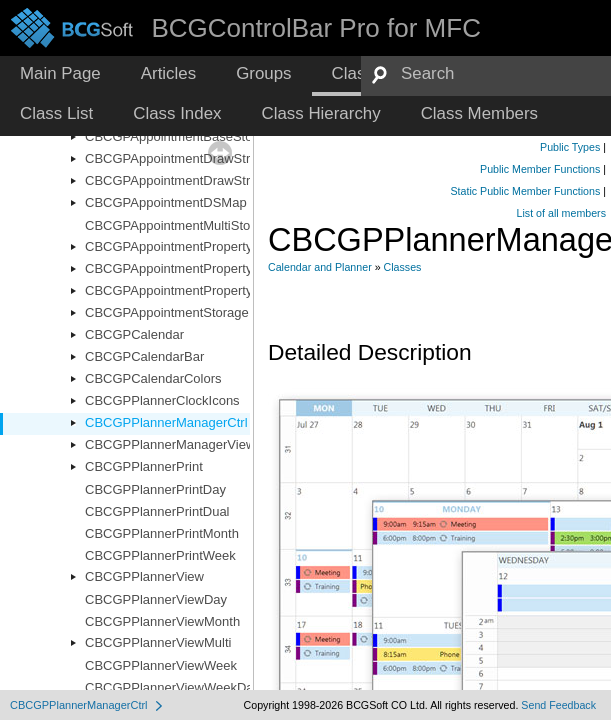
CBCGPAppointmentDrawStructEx (184, 180)
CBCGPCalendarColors (153, 378)
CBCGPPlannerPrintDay (155, 489)
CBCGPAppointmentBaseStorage (181, 136)
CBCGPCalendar (134, 334)
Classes (403, 267)
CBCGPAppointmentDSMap (166, 202)
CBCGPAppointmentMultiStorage (180, 225)
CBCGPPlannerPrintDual (157, 511)
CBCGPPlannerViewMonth (162, 621)
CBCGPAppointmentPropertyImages (190, 268)
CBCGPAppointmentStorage (167, 312)
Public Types (570, 147)
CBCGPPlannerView (144, 576)
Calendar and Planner (320, 267)
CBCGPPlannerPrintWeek (160, 555)
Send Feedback (558, 705)
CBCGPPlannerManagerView (170, 444)
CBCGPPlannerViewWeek (161, 665)
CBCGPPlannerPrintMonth (162, 533)
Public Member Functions (540, 169)
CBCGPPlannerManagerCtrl (166, 422)
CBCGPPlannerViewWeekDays (176, 687)
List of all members (561, 213)
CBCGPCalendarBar (144, 356)
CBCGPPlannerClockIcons (162, 400)
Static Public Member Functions (525, 191)
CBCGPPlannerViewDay (156, 599)
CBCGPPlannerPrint (144, 466)
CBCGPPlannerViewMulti (158, 642)
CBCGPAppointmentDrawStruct (176, 158)
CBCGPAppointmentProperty (168, 246)
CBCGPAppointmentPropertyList (179, 290)
